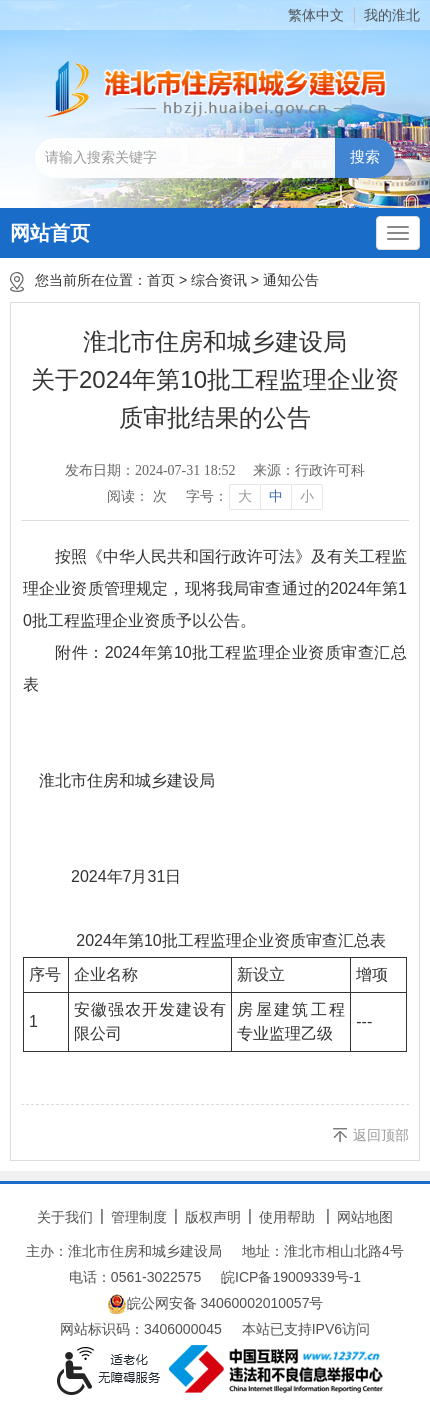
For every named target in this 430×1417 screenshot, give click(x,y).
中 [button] (276, 496)
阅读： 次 (137, 496)
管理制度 (139, 1217)
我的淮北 (392, 15)
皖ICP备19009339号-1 (291, 1277)
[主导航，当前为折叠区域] (398, 233)
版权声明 (213, 1217)
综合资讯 (219, 280)
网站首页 (50, 233)
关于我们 (65, 1217)
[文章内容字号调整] (253, 497)
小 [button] (307, 496)
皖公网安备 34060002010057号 (215, 1304)
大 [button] (245, 496)
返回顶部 (381, 1135)
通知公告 (291, 280)
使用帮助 (287, 1217)
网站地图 (365, 1217)
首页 (161, 280)
